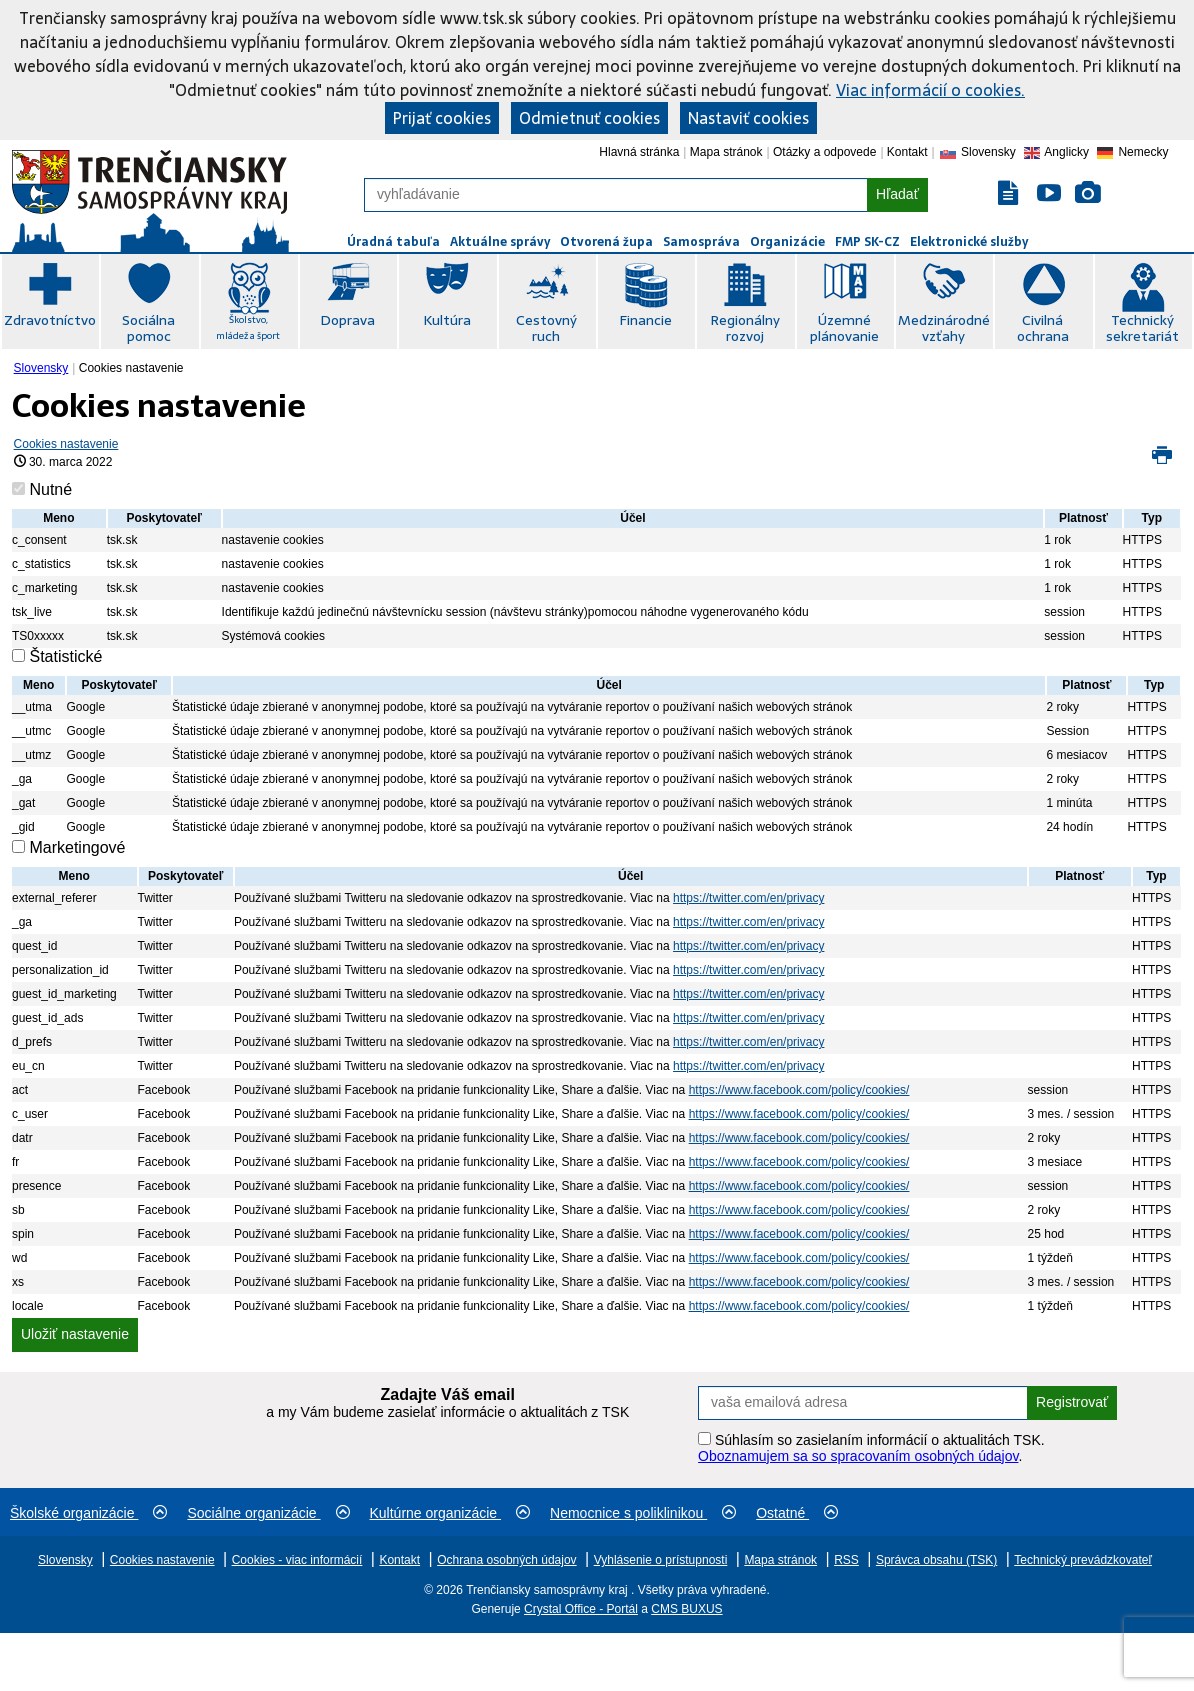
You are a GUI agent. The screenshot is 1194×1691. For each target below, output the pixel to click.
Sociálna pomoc (148, 328)
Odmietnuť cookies (589, 118)
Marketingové (77, 847)
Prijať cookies (442, 118)
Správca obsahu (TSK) (936, 1560)
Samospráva (701, 242)
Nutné (50, 489)
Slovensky (41, 368)
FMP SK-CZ (867, 242)
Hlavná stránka (639, 152)
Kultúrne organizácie (450, 1513)
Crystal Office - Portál (581, 1609)
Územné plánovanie (844, 328)
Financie (645, 320)
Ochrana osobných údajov (506, 1560)
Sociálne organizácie (268, 1513)
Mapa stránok (726, 152)
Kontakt (907, 152)
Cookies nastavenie (66, 444)
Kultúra (447, 320)
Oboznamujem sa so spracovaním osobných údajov (858, 1456)
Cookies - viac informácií (297, 1560)
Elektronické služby (969, 242)
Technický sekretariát (1142, 328)
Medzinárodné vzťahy (944, 328)
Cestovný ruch (546, 328)
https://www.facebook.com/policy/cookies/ (799, 1090)
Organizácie (787, 242)
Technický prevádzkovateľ (1083, 1560)
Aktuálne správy (500, 242)
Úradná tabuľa (393, 242)
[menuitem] (43, 368)
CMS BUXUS (686, 1609)
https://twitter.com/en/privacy (748, 898)
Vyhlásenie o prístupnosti (661, 1560)
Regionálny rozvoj (745, 328)
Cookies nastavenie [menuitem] (131, 368)
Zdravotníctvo (50, 320)
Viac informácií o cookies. (930, 90)
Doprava (347, 320)
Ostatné (797, 1513)
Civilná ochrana (1043, 328)
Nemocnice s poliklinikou (643, 1513)
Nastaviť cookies (748, 118)
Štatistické (65, 656)
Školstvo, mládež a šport (248, 327)
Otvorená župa (606, 242)
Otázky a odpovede (824, 152)
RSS (846, 1560)
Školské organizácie (88, 1513)
